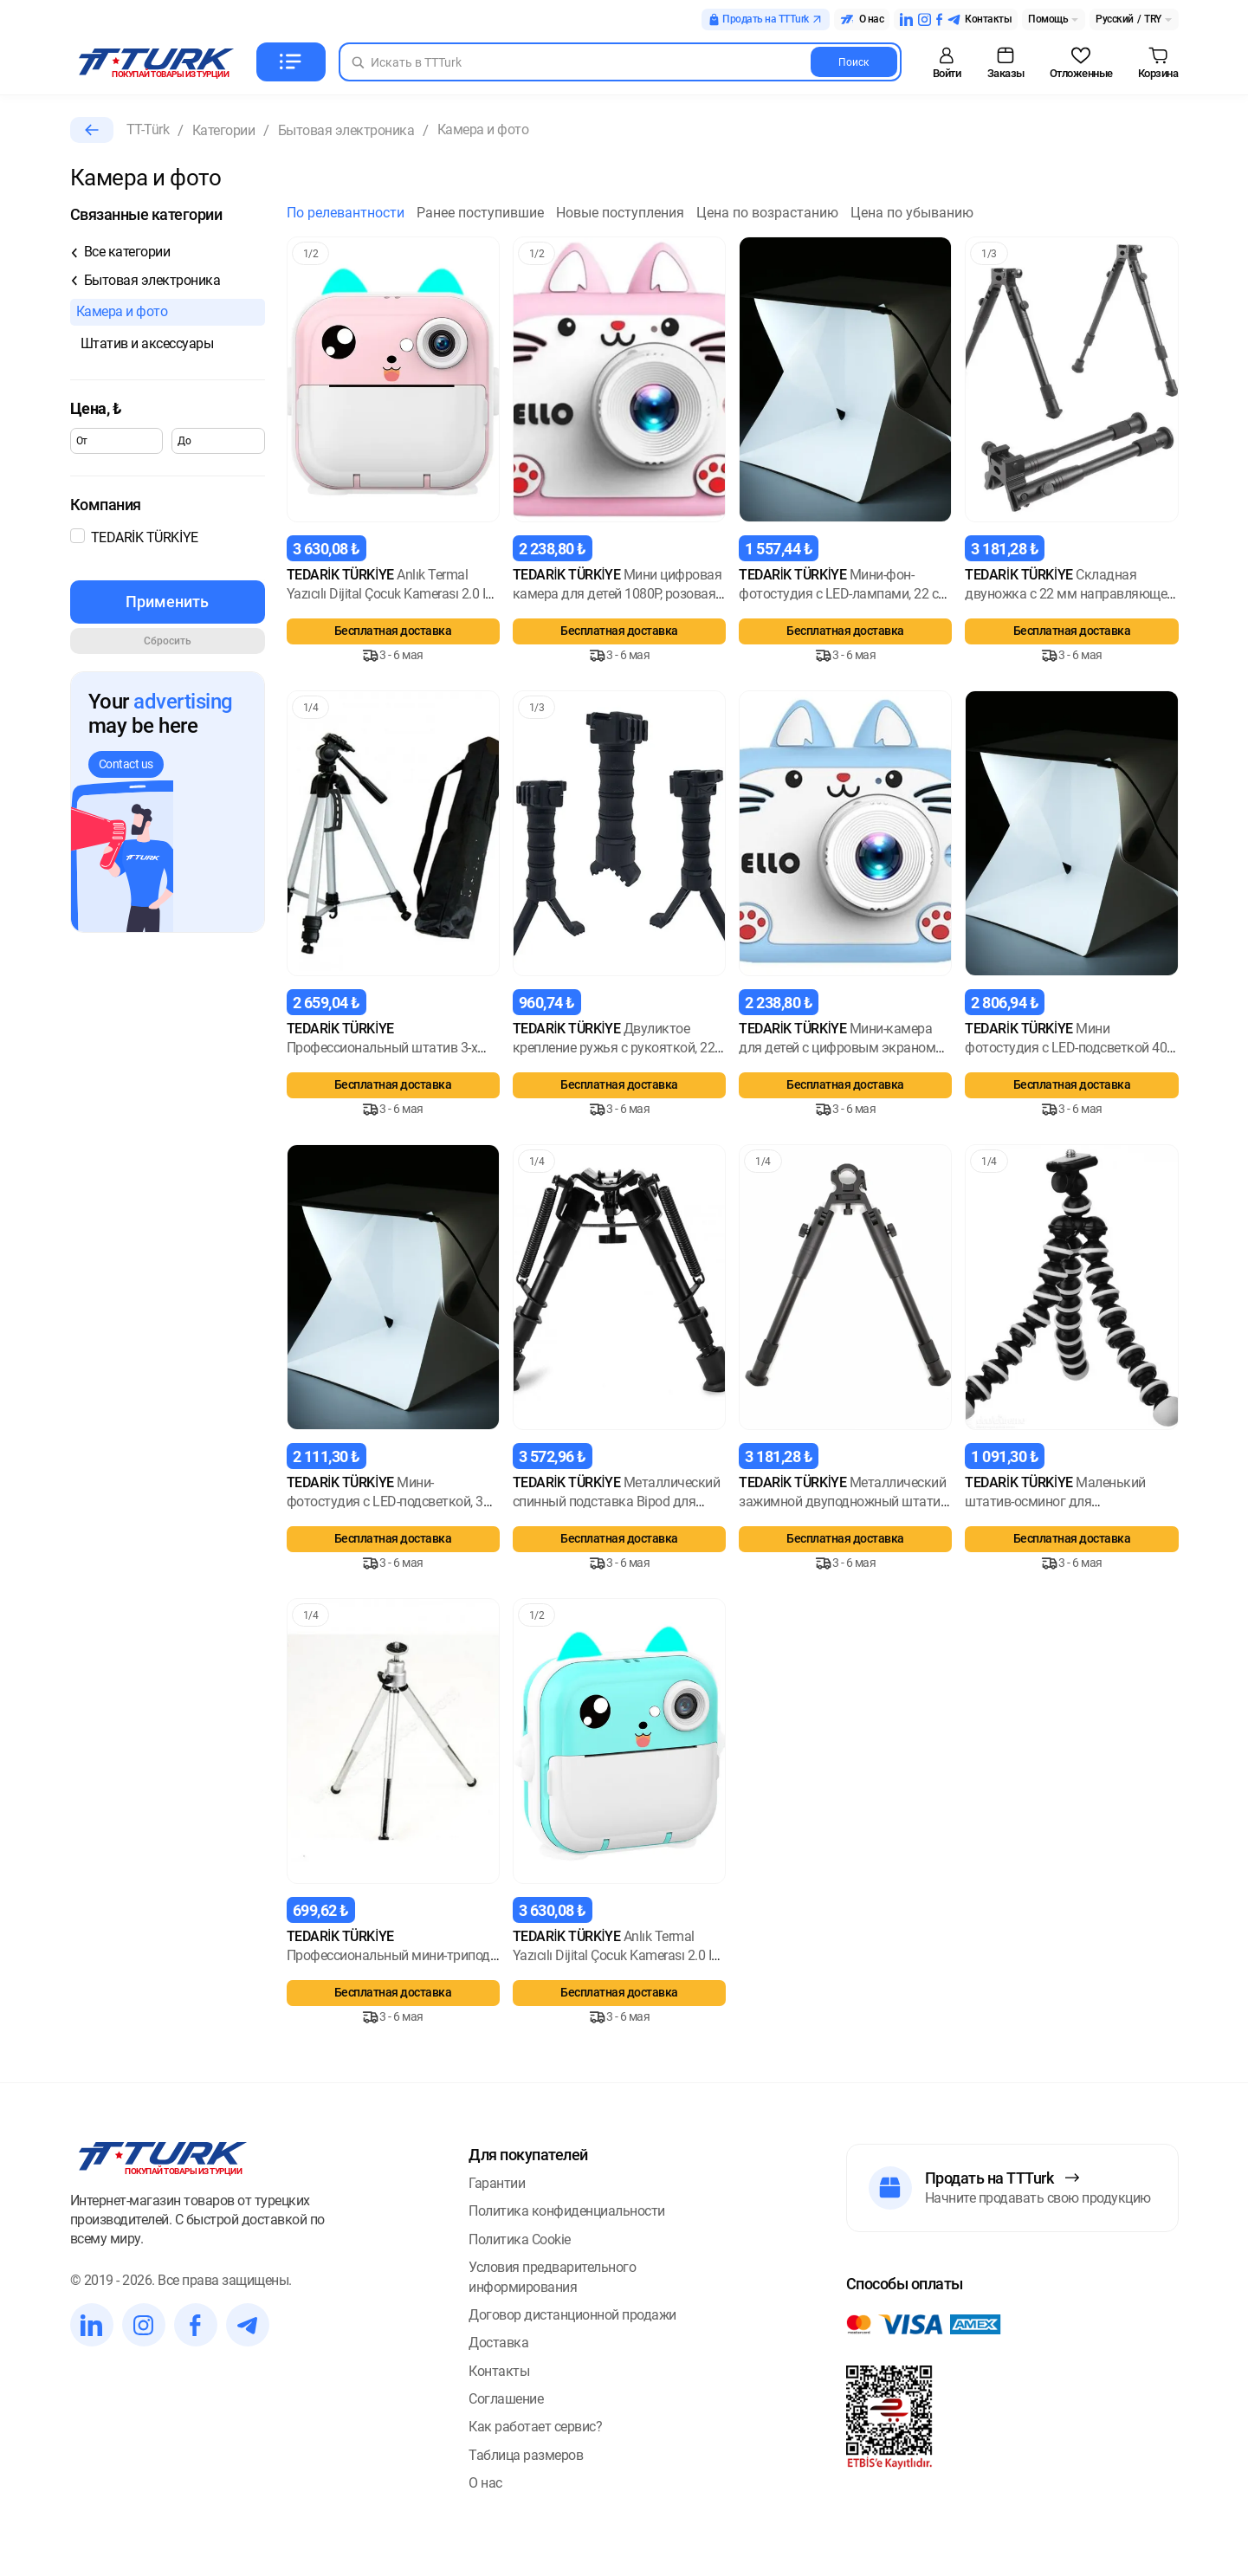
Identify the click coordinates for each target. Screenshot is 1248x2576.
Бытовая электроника (346, 130)
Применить (167, 601)
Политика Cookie (520, 2239)
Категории (223, 130)
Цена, (96, 408)
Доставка (498, 2342)
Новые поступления (620, 212)
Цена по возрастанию (767, 212)
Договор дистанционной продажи (572, 2315)
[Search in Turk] (620, 61)
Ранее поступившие (480, 212)
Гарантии (497, 2183)
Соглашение (506, 2399)
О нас (485, 2483)
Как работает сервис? (535, 2426)
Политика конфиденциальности (567, 2211)
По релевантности (345, 212)
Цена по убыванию (911, 212)
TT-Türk (148, 129)
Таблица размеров (526, 2455)
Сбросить (167, 641)
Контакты (499, 2371)
